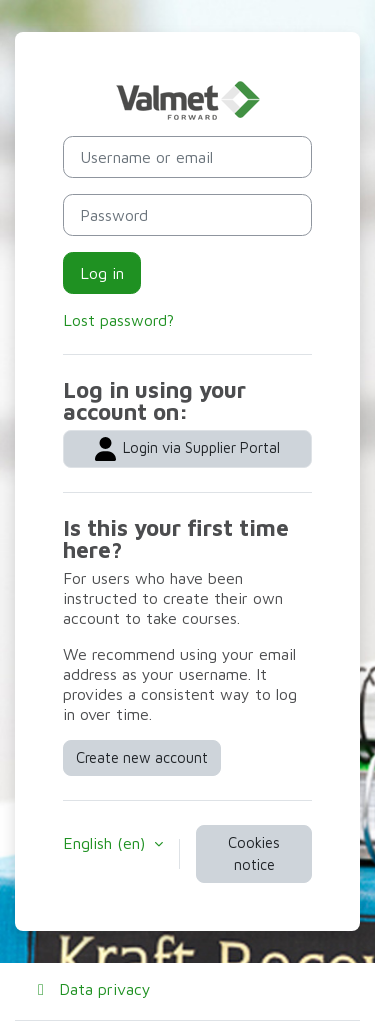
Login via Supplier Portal (187, 449)
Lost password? (118, 320)
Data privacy (91, 989)
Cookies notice (254, 853)
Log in (102, 273)
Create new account (142, 757)
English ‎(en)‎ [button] (106, 843)
